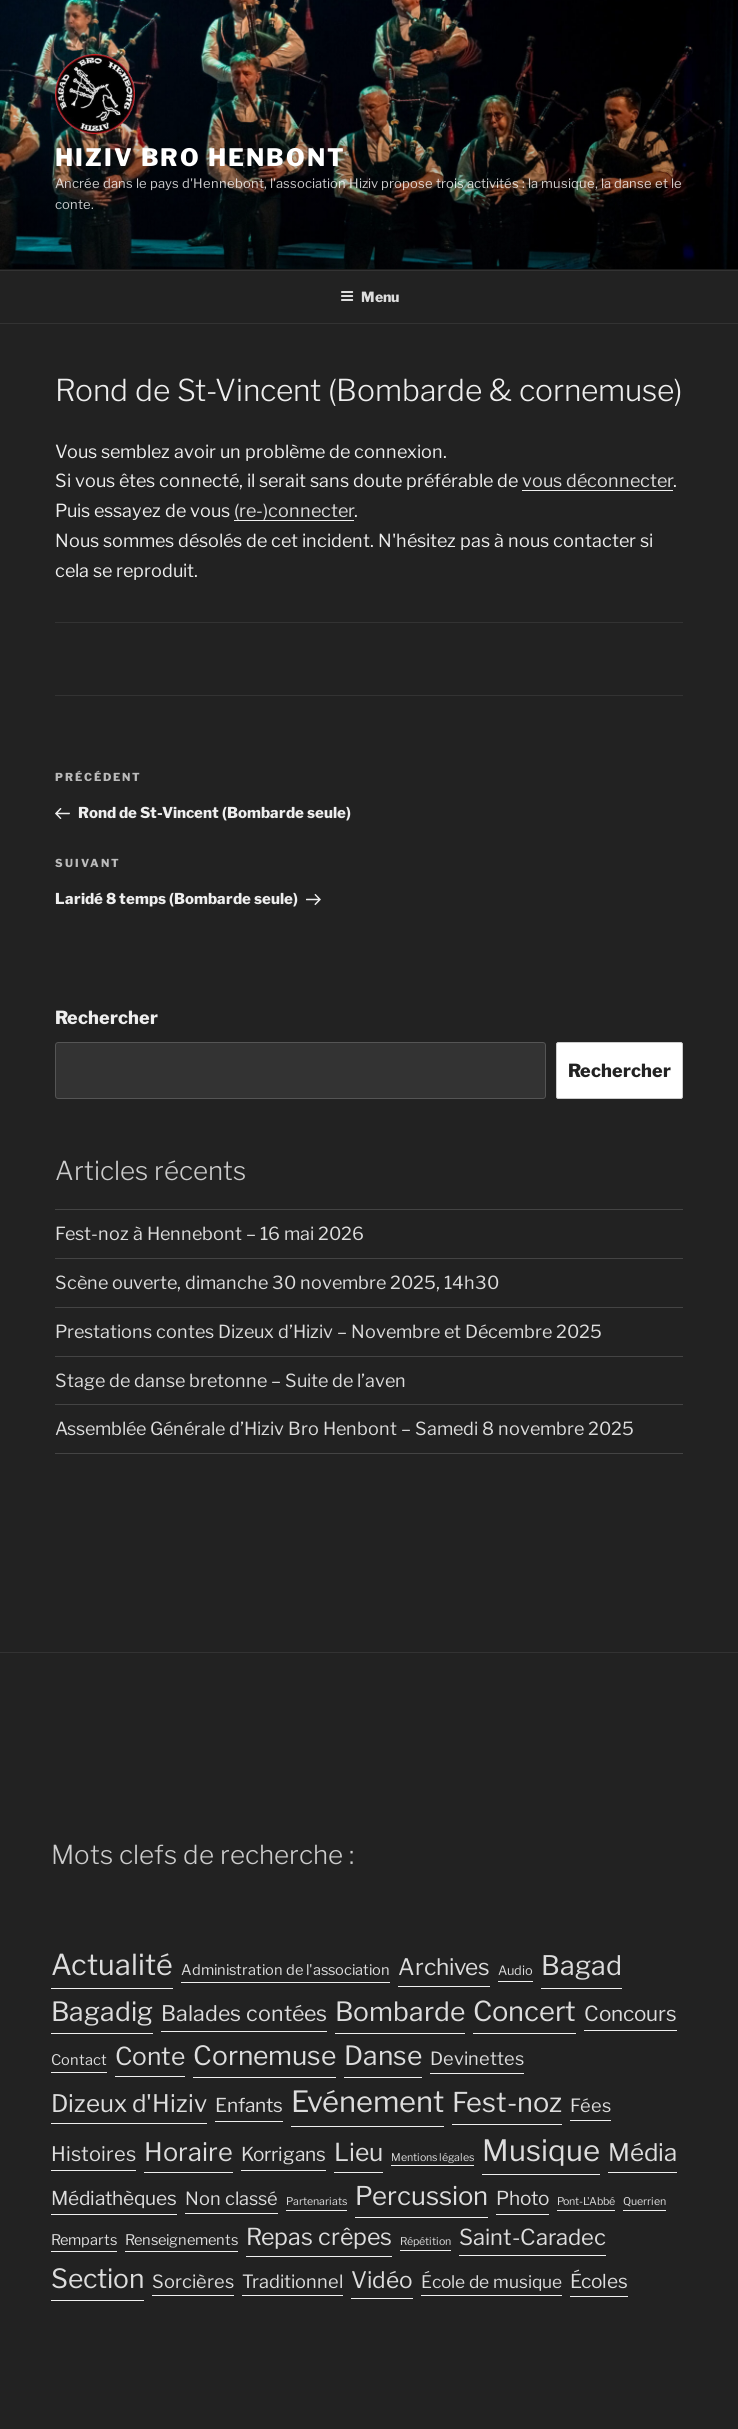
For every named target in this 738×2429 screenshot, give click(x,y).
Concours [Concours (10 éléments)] (630, 2013)
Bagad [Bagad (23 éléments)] (581, 1965)
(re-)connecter (294, 510)
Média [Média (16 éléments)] (642, 2152)
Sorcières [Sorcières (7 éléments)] (193, 2281)
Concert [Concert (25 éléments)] (524, 2011)
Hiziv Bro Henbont (200, 157)
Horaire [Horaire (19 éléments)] (188, 2151)
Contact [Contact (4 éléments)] (79, 2060)
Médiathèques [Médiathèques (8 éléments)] (114, 2198)
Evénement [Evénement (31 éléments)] (367, 2101)
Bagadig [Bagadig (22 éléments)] (102, 2011)
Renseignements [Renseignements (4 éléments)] (181, 2240)
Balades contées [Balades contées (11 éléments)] (244, 2013)
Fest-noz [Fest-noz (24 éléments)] (507, 2102)
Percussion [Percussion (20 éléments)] (421, 2195)
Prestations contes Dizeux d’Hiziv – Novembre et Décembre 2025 (328, 1331)
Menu (369, 296)
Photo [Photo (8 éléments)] (522, 2198)
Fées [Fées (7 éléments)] (590, 2105)
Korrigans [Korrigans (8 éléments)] (283, 2154)
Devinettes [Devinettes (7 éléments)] (477, 2058)
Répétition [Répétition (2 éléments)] (425, 2241)
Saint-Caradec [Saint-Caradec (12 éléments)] (532, 2237)
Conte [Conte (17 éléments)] (150, 2056)
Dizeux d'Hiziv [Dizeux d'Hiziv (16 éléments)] (129, 2103)
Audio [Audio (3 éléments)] (515, 1970)
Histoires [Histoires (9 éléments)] (93, 2154)
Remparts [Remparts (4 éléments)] (84, 2240)
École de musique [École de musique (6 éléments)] (491, 2281)
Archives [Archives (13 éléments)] (444, 1967)
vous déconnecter (597, 480)
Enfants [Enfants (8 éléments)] (249, 2105)
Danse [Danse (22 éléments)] (383, 2055)
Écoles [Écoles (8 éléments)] (599, 2281)
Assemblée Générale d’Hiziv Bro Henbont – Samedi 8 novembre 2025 (344, 1428)
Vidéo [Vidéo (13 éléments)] (382, 2280)
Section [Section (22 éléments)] (97, 2278)
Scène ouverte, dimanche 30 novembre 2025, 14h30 (277, 1282)
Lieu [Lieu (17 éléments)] (358, 2152)
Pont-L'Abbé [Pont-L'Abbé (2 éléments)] (586, 2201)
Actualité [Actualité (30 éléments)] (112, 1964)
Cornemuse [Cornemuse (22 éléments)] (264, 2055)
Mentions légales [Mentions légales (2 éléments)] (432, 2157)
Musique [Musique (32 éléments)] (541, 2150)
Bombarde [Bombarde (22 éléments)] (400, 2011)
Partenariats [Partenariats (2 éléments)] (316, 2201)
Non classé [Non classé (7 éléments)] (231, 2198)
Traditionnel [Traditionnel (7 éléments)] (292, 2281)
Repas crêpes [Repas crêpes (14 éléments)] (319, 2237)
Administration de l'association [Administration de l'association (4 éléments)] (285, 1970)
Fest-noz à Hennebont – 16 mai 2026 (209, 1233)
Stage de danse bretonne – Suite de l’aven (230, 1380)
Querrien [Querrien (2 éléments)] (644, 2201)
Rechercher (106, 1017)
